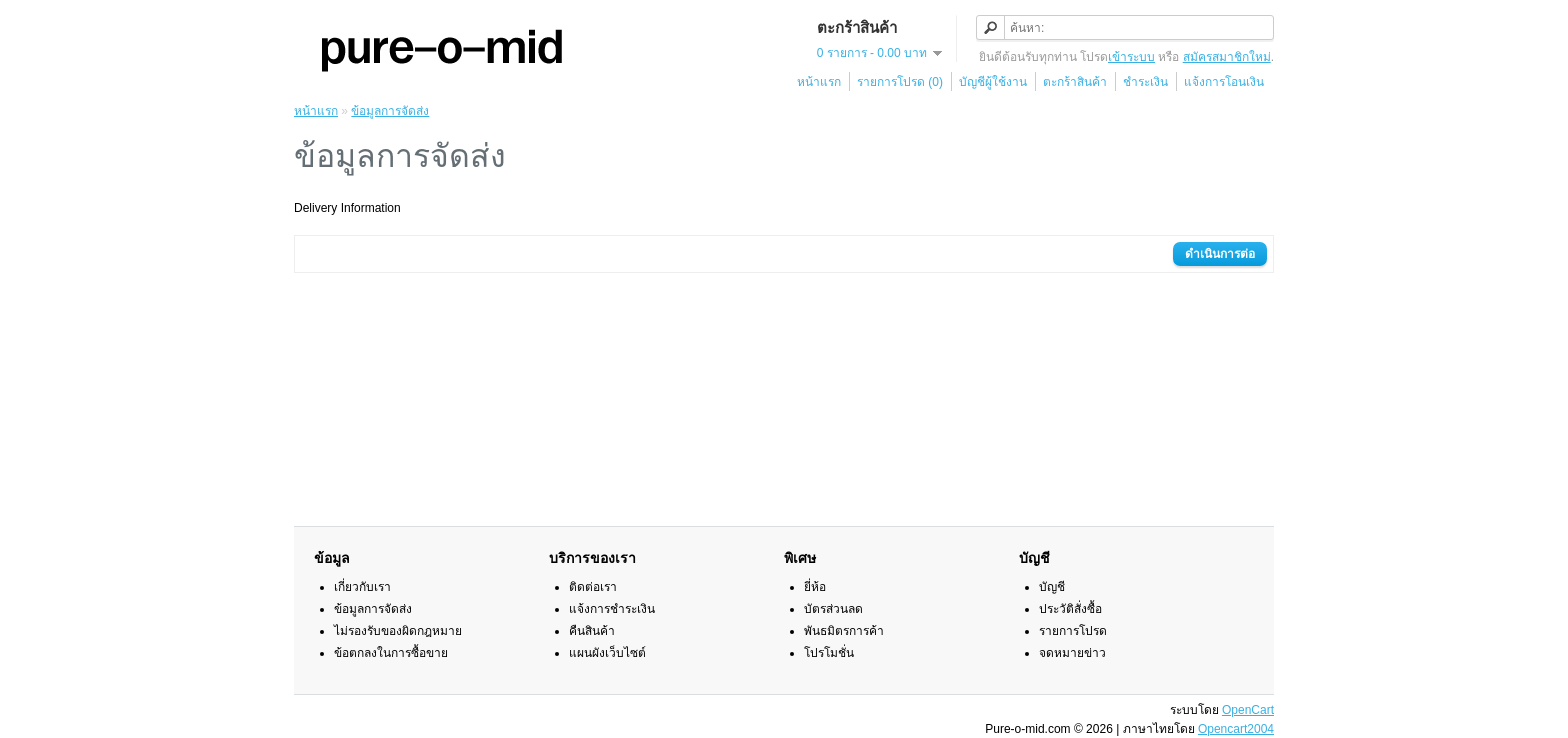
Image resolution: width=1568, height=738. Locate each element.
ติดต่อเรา (593, 587)
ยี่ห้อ (815, 587)
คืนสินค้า (592, 631)
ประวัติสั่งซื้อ (1070, 609)
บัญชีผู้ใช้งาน (993, 82)
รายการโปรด (1073, 631)
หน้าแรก (819, 82)
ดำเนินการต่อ (1220, 254)
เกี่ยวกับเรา (362, 587)
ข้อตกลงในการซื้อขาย (391, 653)
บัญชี (1052, 587)
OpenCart (1248, 710)
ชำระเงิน (1145, 82)
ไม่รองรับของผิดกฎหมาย (398, 631)
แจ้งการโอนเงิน (1224, 82)
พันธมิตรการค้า (844, 631)
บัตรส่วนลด (833, 609)
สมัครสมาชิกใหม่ (1227, 57)
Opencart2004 (1236, 729)
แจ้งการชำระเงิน (612, 609)
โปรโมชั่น (829, 653)
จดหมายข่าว (1072, 653)
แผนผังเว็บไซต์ (607, 653)
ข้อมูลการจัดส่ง (390, 111)
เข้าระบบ (1131, 57)
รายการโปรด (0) (900, 82)
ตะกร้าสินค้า (1075, 82)
